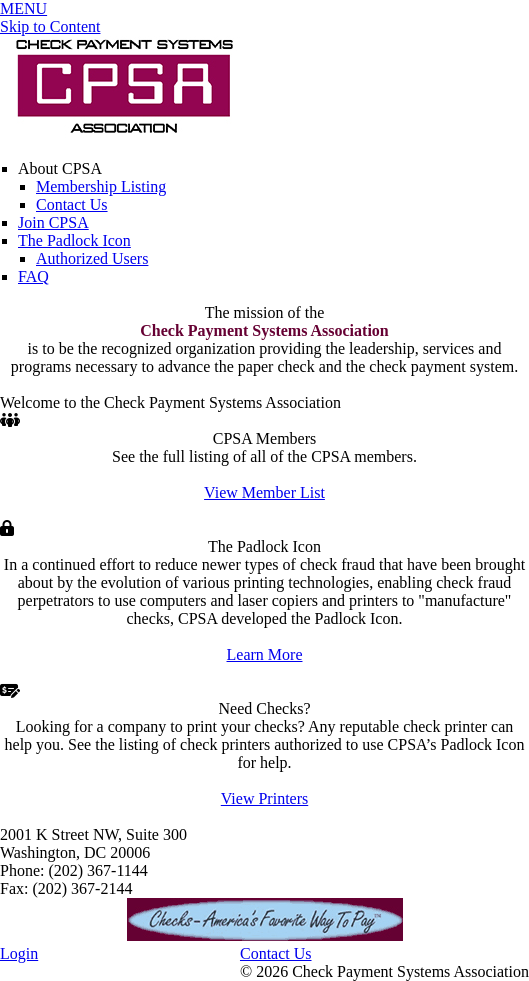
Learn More (265, 654)
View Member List (264, 492)
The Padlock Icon (74, 240)
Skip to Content (50, 26)
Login (19, 953)
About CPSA (60, 168)
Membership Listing (101, 186)
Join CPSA (53, 222)
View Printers (264, 798)
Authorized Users (92, 258)
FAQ (33, 276)
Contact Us (72, 204)
